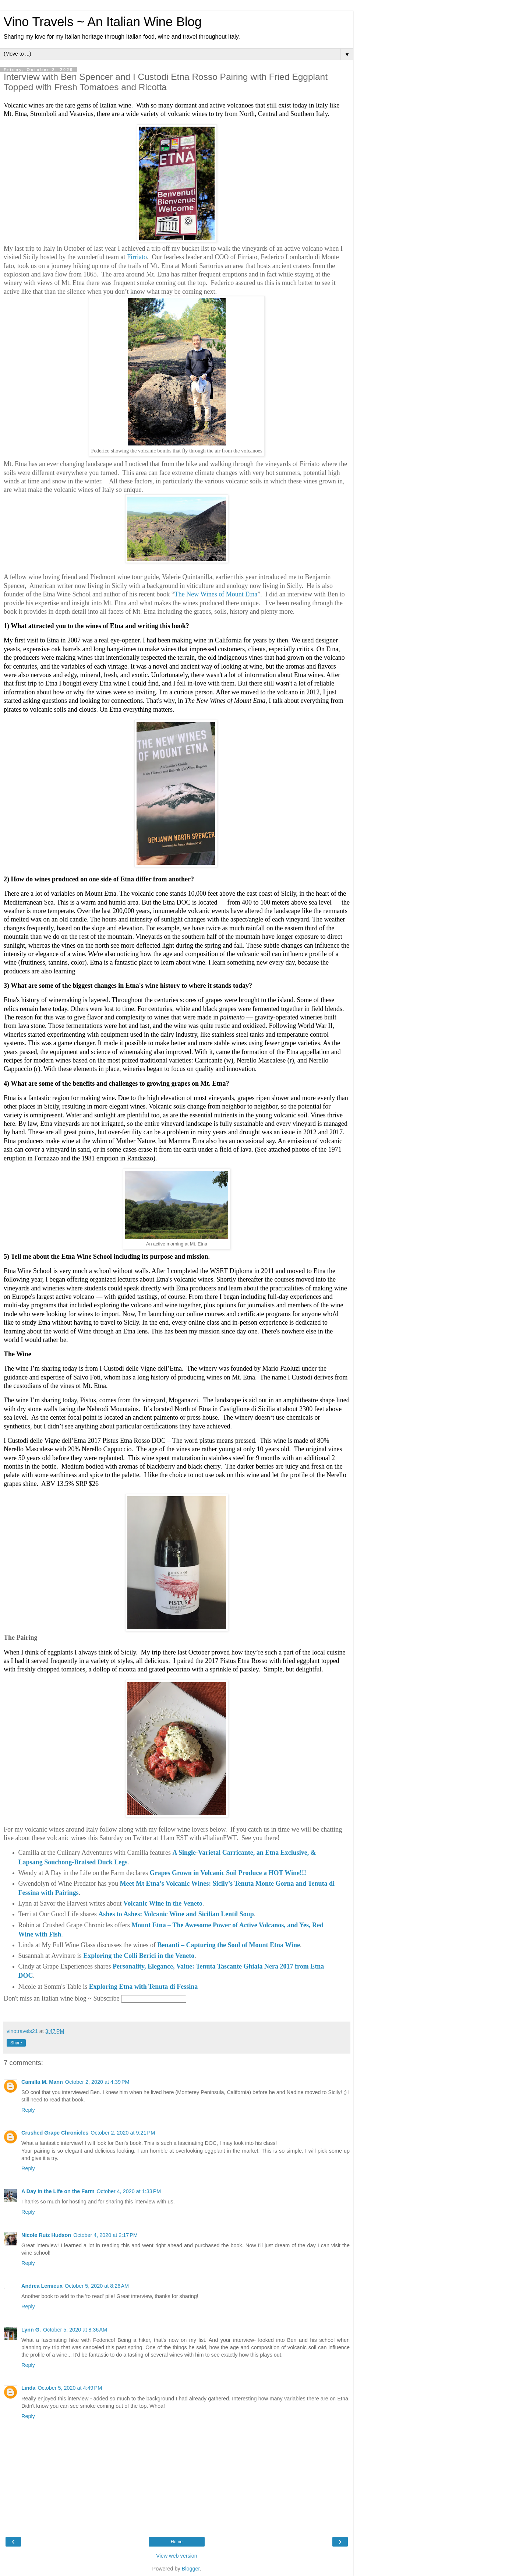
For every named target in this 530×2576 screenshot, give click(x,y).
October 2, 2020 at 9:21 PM (123, 2133)
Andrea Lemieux (42, 2286)
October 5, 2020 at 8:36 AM (75, 2330)
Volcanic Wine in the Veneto (162, 1903)
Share (16, 2042)
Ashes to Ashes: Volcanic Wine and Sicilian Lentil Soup (176, 1914)
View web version (176, 2556)
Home (177, 2541)
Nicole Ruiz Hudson (46, 2235)
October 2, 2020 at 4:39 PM (97, 2082)
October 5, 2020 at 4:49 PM (70, 2388)
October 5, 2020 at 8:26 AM (97, 2286)
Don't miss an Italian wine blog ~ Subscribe (61, 1998)
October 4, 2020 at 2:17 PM (105, 2235)
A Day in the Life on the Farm (58, 2191)
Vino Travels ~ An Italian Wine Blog (103, 22)
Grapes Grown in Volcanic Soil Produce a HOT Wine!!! (228, 1873)
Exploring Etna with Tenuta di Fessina (143, 1986)
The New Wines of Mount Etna (215, 594)
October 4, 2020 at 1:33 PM (129, 2191)
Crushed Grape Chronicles (54, 2133)
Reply (28, 2110)
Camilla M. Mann (42, 2082)
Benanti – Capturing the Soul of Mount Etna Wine (229, 1945)
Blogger (191, 2569)
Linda (28, 2388)
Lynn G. (31, 2330)
